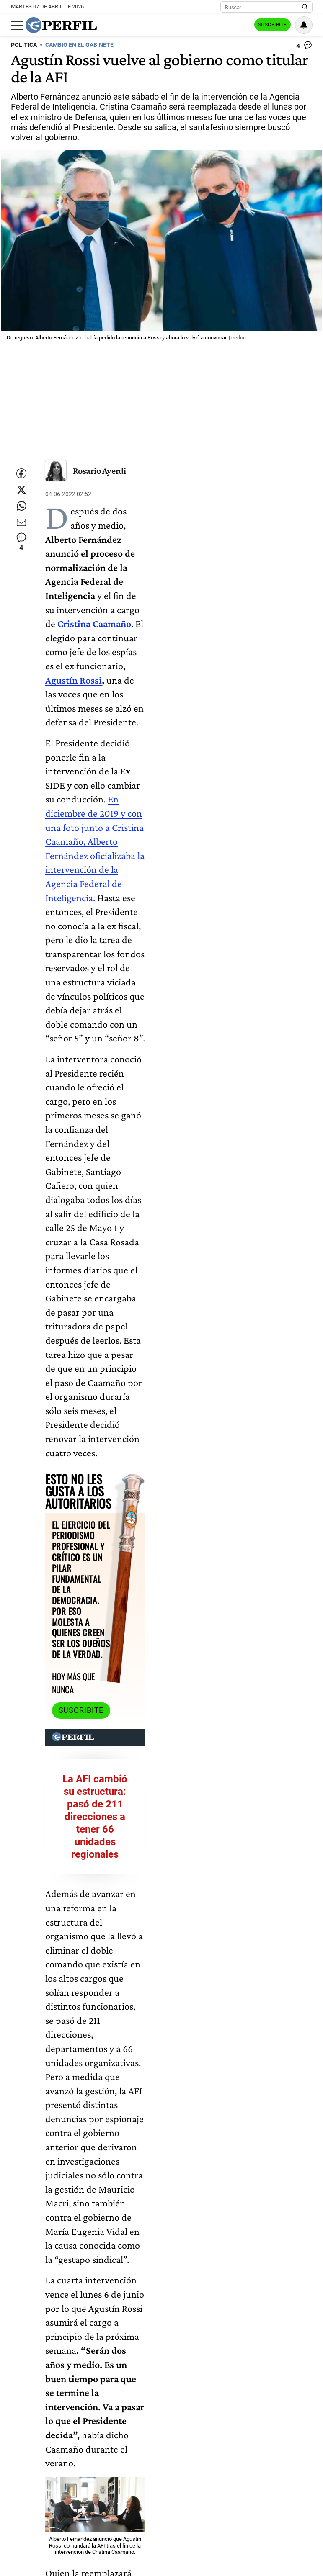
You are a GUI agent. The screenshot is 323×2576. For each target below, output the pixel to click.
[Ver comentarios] (304, 46)
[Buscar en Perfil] (305, 7)
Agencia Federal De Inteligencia (263, 2550)
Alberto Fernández (186, 2550)
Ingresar (229, 25)
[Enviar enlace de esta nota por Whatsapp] (21, 516)
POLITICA (24, 45)
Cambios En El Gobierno (80, 2566)
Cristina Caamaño (125, 2550)
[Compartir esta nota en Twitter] (21, 491)
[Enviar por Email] (21, 542)
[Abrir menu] (17, 25)
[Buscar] (263, 7)
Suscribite (270, 25)
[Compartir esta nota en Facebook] (21, 466)
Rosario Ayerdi (99, 470)
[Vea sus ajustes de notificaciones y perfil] (303, 25)
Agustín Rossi (136, 566)
